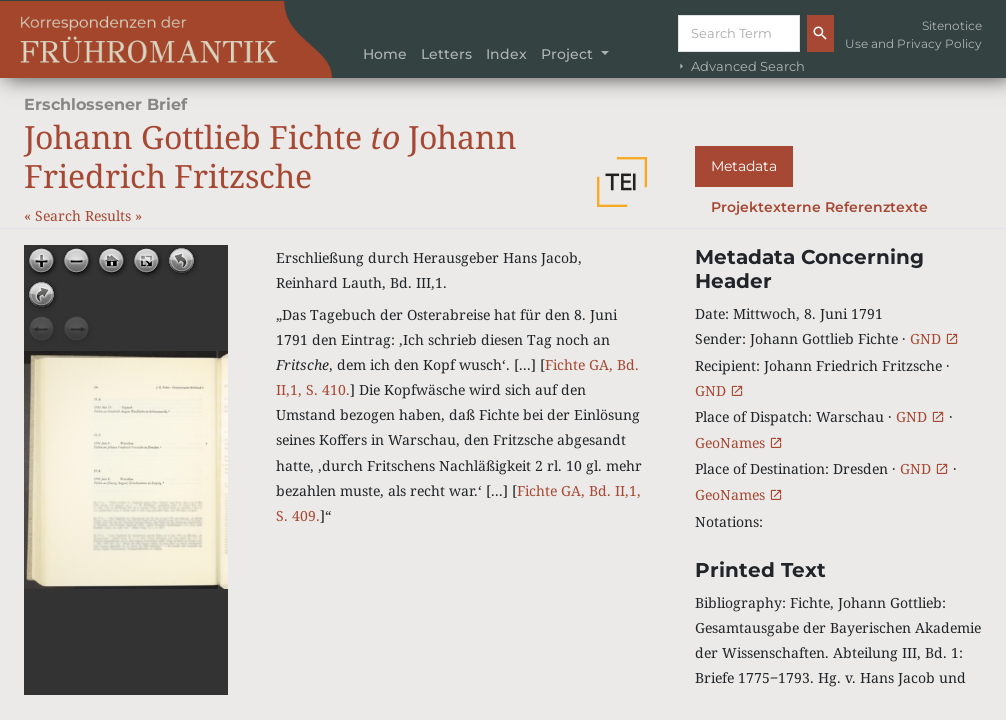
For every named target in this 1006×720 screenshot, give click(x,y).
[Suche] (739, 33)
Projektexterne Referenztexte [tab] (819, 207)
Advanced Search (740, 66)
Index (506, 54)
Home (385, 54)
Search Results (85, 215)
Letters (446, 54)
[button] (622, 182)
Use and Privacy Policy (913, 43)
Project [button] (569, 54)
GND (934, 338)
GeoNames (739, 442)
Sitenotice (952, 25)
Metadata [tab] (744, 166)
